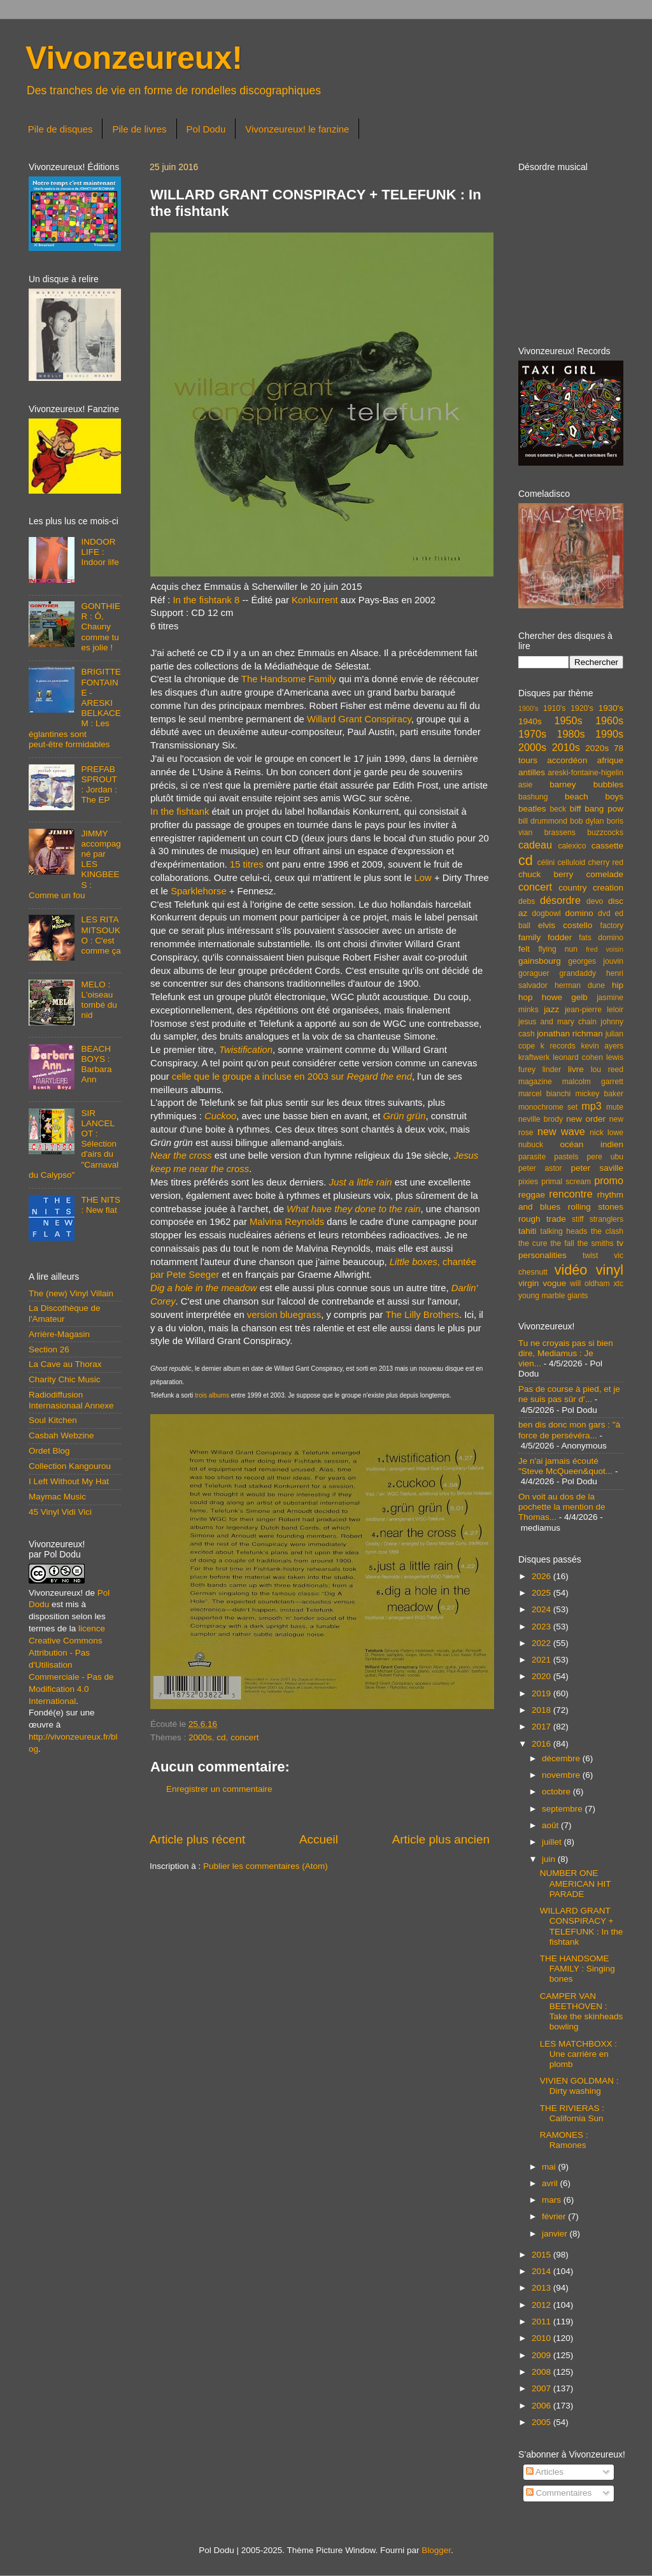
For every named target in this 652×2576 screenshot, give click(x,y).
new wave (561, 1131)
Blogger (436, 2550)
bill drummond (542, 821)
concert (244, 1737)
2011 (542, 2321)
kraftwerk (533, 1057)
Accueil (318, 1839)
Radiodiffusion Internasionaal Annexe (71, 1400)
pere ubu (605, 1156)
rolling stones (595, 1207)
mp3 (591, 1106)
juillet (553, 1842)
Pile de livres (139, 129)
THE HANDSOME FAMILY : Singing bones (577, 1969)
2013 (542, 2288)
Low (423, 878)
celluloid (571, 862)
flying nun (558, 949)
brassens (560, 832)
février (555, 2216)
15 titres (247, 864)
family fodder (545, 937)
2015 (542, 2254)
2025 (542, 1593)
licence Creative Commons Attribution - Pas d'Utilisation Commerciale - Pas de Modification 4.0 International (71, 1664)
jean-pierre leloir (594, 1009)
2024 (542, 1609)
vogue (554, 1283)
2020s (597, 748)
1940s (530, 721)
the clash (607, 1231)
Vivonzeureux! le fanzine (297, 129)
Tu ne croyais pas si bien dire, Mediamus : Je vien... (565, 1353)
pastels (566, 1156)
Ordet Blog (49, 1451)
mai (550, 2167)
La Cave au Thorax (65, 1364)
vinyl (609, 1270)
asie (525, 784)
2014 (542, 2271)
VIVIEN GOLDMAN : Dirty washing (579, 2086)
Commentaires (559, 2493)
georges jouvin (595, 961)
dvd (604, 913)
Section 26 (49, 1349)
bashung (533, 796)
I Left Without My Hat (69, 1481)
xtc (618, 1283)
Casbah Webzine (61, 1435)
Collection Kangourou (70, 1466)
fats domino (601, 937)
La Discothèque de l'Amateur (65, 1313)
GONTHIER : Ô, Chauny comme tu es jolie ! (100, 626)
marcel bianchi (544, 1093)
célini (546, 862)
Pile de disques (60, 129)
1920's (581, 708)
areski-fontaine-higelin (585, 772)
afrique (610, 760)
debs (526, 901)
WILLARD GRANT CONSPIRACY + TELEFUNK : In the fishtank (581, 1926)
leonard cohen (578, 1057)
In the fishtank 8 (206, 600)
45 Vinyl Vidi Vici (60, 1512)
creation (608, 887)
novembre (562, 1775)
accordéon (567, 760)
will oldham (589, 1283)
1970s (532, 734)
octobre (557, 1791)
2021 (542, 1659)
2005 (542, 2422)
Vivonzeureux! (134, 58)
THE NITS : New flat (100, 1205)
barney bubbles (586, 784)
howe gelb (565, 997)
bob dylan (587, 821)
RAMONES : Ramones (564, 2140)
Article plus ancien (441, 1839)
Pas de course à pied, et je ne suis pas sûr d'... (569, 1394)
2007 (542, 2388)
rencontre (570, 1193)
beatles (532, 808)
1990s (609, 734)
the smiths (596, 1243)
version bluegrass (284, 1315)
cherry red (605, 862)
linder (552, 1069)
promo (608, 1180)
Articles (544, 2472)
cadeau (535, 844)
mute (614, 1107)
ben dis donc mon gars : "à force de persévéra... (569, 1430)
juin (550, 1859)
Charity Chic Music (65, 1379)
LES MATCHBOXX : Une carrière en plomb (578, 2054)
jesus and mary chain (557, 1021)
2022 (542, 1643)
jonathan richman (570, 1033)
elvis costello (565, 925)
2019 (542, 1693)
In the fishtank (179, 811)
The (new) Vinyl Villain (71, 1293)
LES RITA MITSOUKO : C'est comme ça (100, 935)
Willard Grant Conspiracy (359, 719)
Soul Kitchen (53, 1420)
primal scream (566, 1181)
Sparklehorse (198, 891)
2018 (542, 1710)
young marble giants (553, 1295)
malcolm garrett (592, 1081)
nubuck (530, 1144)
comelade (604, 874)
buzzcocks (605, 832)
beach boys (594, 796)
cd (220, 1737)
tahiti (527, 1231)
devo (594, 901)
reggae (531, 1194)
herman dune (580, 985)
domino (579, 913)
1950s (568, 720)
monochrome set (548, 1107)
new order (586, 1119)
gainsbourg (539, 961)
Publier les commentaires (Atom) (265, 1866)
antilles (531, 772)
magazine (535, 1081)
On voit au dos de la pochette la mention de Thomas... (562, 1507)
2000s (200, 1737)
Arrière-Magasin (59, 1334)
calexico (572, 845)
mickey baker (599, 1093)
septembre (563, 1809)
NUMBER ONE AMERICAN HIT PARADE (575, 1883)
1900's (528, 708)
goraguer (533, 973)
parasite (532, 1156)
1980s (570, 734)
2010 (542, 2338)
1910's (554, 708)
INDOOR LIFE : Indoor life (99, 552)
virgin (528, 1283)
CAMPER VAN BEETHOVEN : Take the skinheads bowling (581, 2011)
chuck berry (545, 874)
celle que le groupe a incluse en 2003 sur (292, 1076)
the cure (532, 1243)
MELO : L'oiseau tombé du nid (99, 1000)
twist (590, 1255)
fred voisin (604, 949)
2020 (542, 1676)
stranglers (606, 1219)
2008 (542, 2372)
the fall (562, 1243)
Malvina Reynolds (287, 1222)
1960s (609, 720)
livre (576, 1069)
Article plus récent (197, 1839)
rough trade (542, 1219)
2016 (542, 1744)
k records (558, 1045)
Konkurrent (315, 600)
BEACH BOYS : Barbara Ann (96, 1064)
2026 (542, 1576)
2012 (542, 2305)
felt (524, 949)
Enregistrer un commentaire (219, 1789)
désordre (560, 900)
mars (552, 2200)
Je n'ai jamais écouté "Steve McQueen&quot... (565, 1466)
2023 (542, 1626)
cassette (607, 845)
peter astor (540, 1168)
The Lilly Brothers (422, 1315)
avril (551, 2183)
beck (557, 809)
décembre (562, 1758)
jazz (551, 1009)
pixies (528, 1181)
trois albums (212, 1395)
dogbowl (546, 913)
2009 (542, 2355)
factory (611, 925)
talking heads (564, 1231)
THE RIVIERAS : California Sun (572, 2113)
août (551, 1825)
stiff (578, 1219)
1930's (611, 708)
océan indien (591, 1144)
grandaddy (578, 973)
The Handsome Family (288, 679)
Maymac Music (57, 1496)
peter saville (596, 1168)
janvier (556, 2233)
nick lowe (606, 1132)
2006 (542, 2405)
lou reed (607, 1069)
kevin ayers (602, 1045)
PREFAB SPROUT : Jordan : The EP (99, 784)
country (572, 887)
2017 (542, 1726)
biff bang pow (596, 808)
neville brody (540, 1119)
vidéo (571, 1270)
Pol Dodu (206, 129)
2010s (566, 747)
